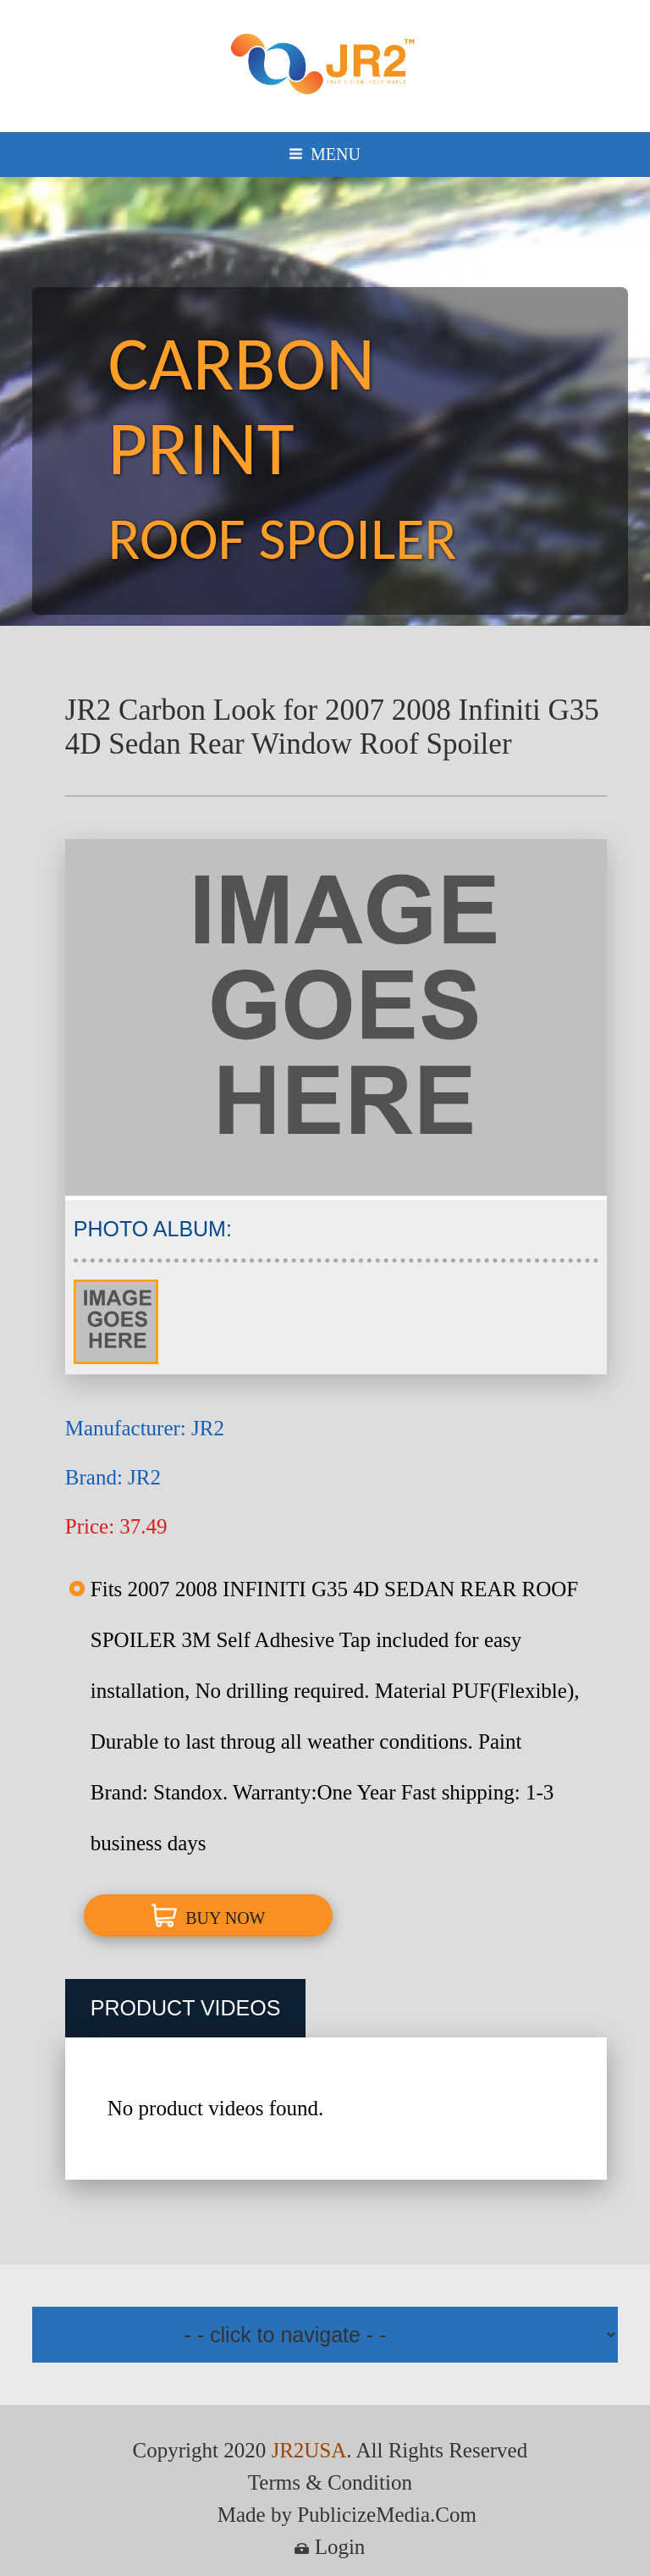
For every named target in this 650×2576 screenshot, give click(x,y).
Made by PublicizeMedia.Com (347, 2514)
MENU (325, 154)
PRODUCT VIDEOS (186, 2008)
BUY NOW (208, 1915)
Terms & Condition (330, 2482)
